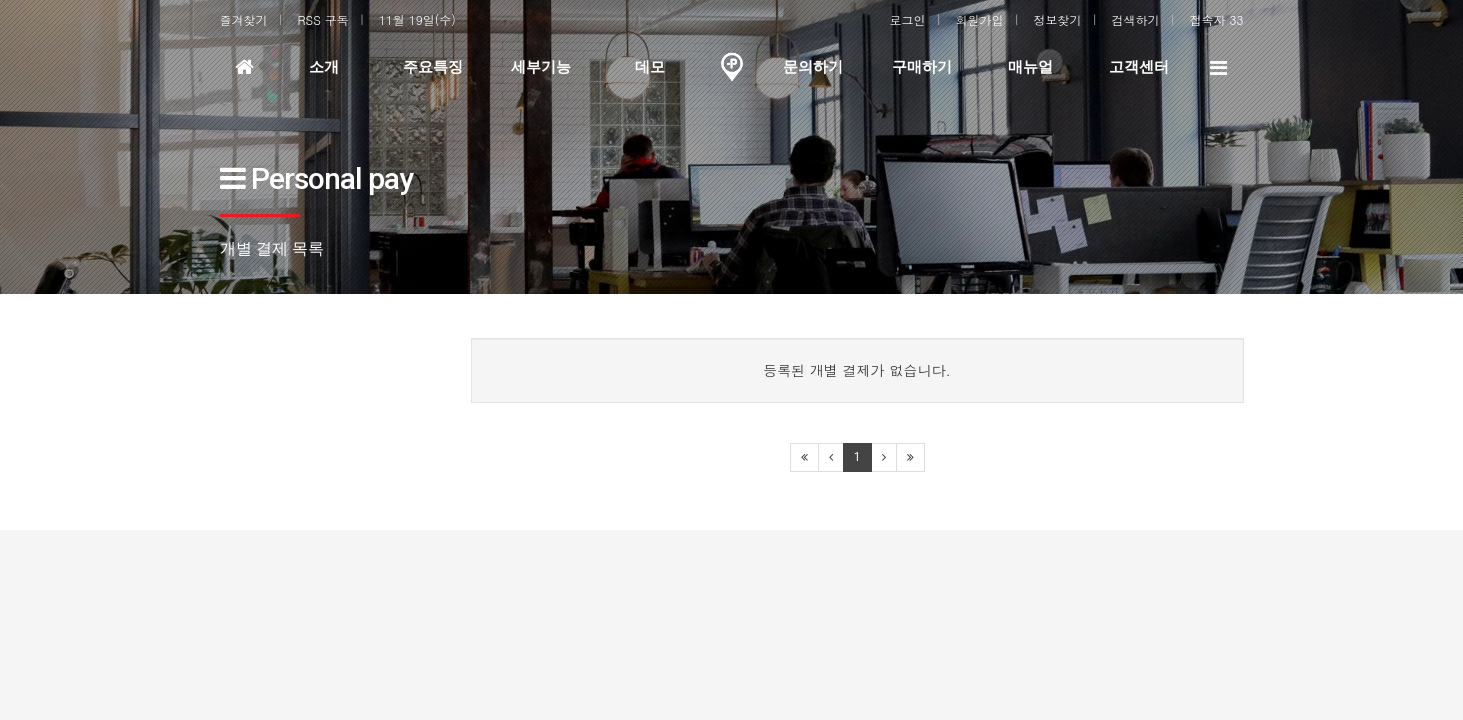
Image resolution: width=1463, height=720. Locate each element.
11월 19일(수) (417, 19)
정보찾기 (1058, 19)
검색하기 (1136, 19)
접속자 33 (1217, 19)
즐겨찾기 (244, 19)
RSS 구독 (323, 19)
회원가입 (980, 19)
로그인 (908, 19)
